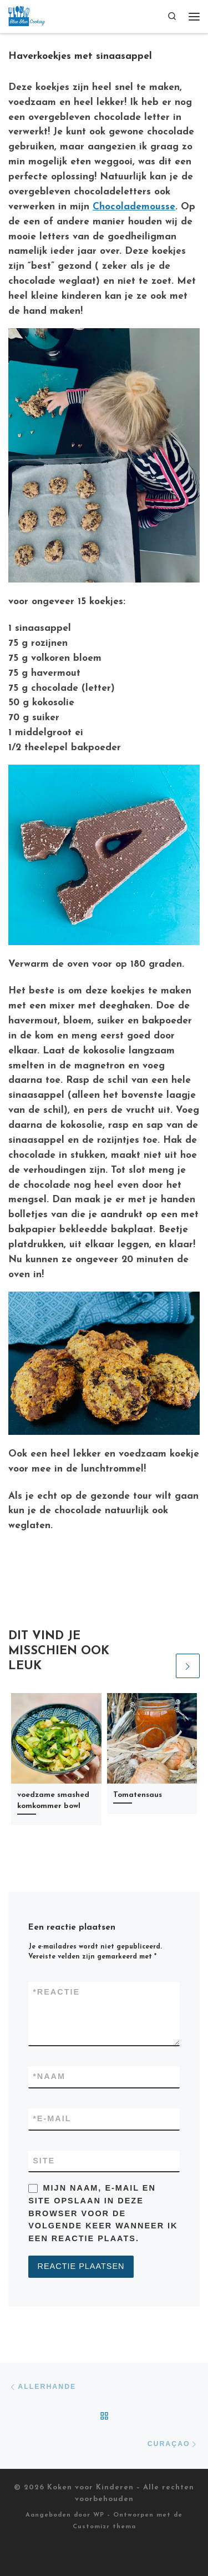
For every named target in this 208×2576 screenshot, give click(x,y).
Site (44, 2160)
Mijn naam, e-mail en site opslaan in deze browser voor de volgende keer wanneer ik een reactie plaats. (102, 2213)
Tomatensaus (137, 1795)
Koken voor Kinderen (90, 2487)
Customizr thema (104, 2527)
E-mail (52, 2119)
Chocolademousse (134, 207)
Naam (49, 2077)
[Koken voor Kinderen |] (26, 15)
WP (98, 2515)
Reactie (56, 1992)
